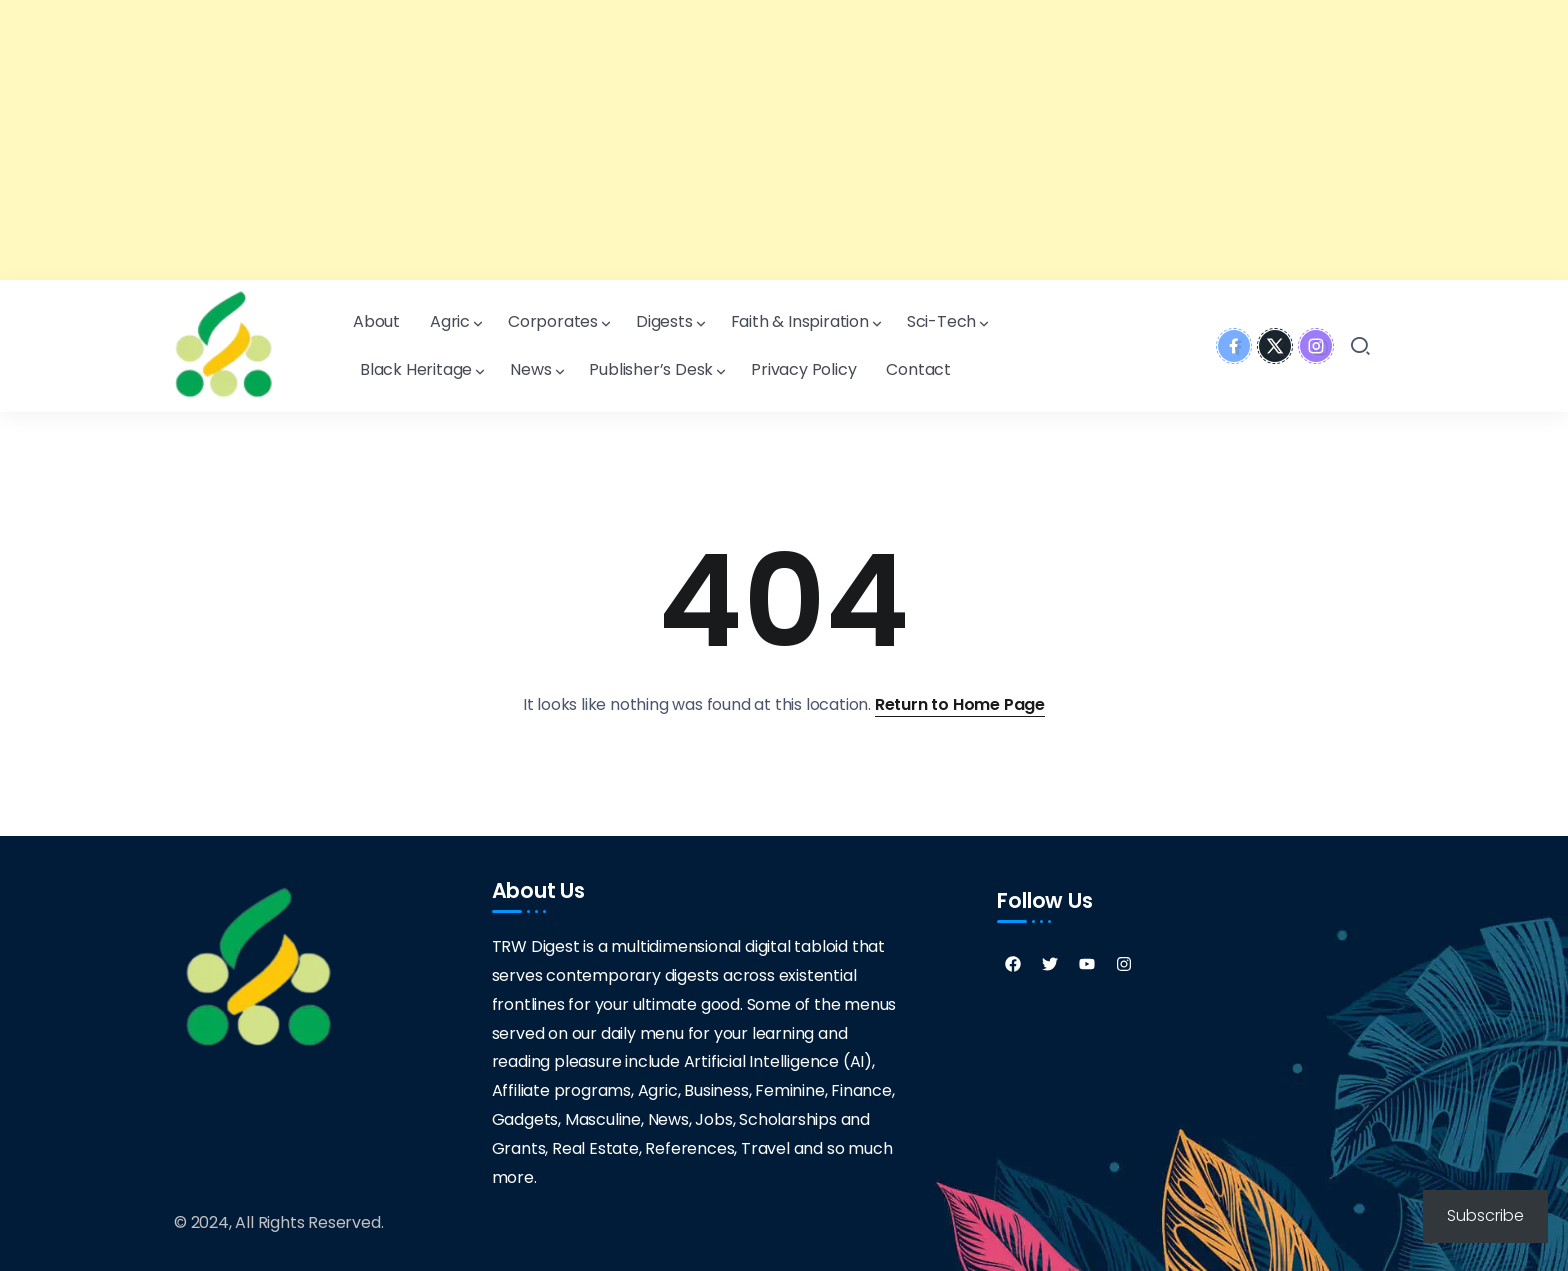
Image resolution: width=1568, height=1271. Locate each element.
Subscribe (1485, 1215)
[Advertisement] (600, 140)
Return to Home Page (960, 704)
